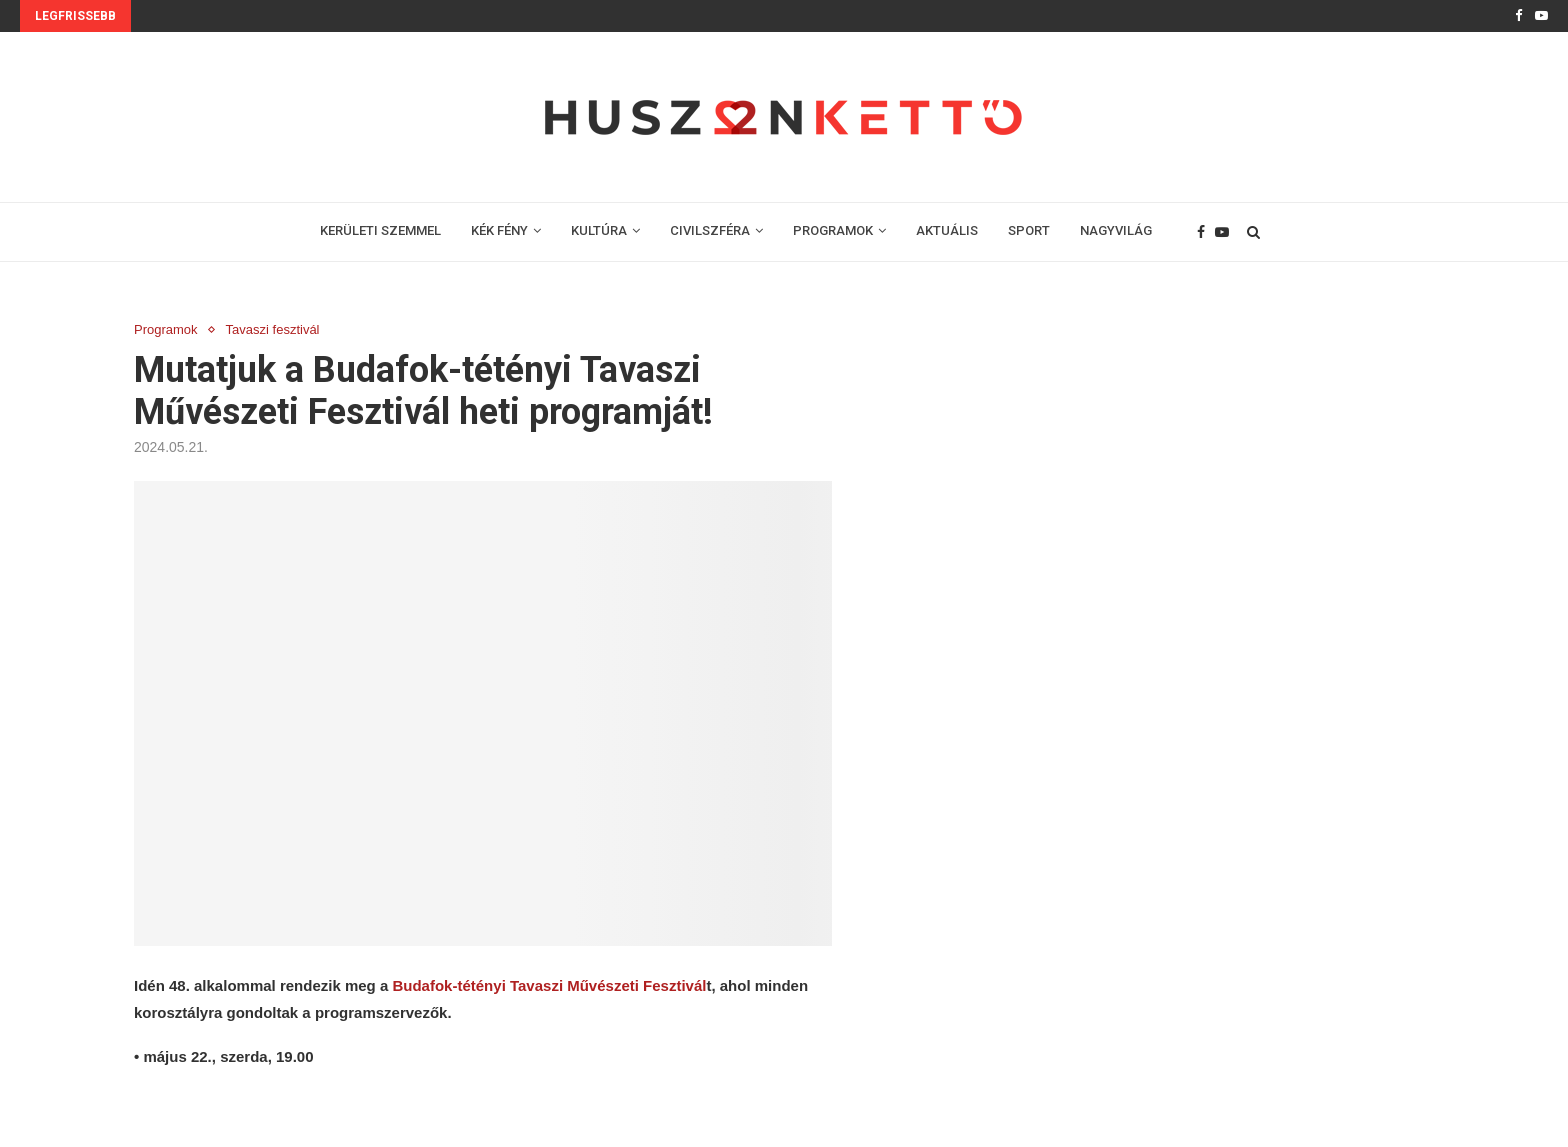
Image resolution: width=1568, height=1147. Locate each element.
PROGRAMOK (833, 230)
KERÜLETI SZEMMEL (380, 230)
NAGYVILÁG (1116, 230)
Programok (166, 329)
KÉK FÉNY (499, 230)
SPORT (1029, 230)
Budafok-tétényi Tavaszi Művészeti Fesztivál (549, 985)
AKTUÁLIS (947, 230)
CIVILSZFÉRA (710, 230)
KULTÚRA (599, 230)
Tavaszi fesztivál (273, 329)
